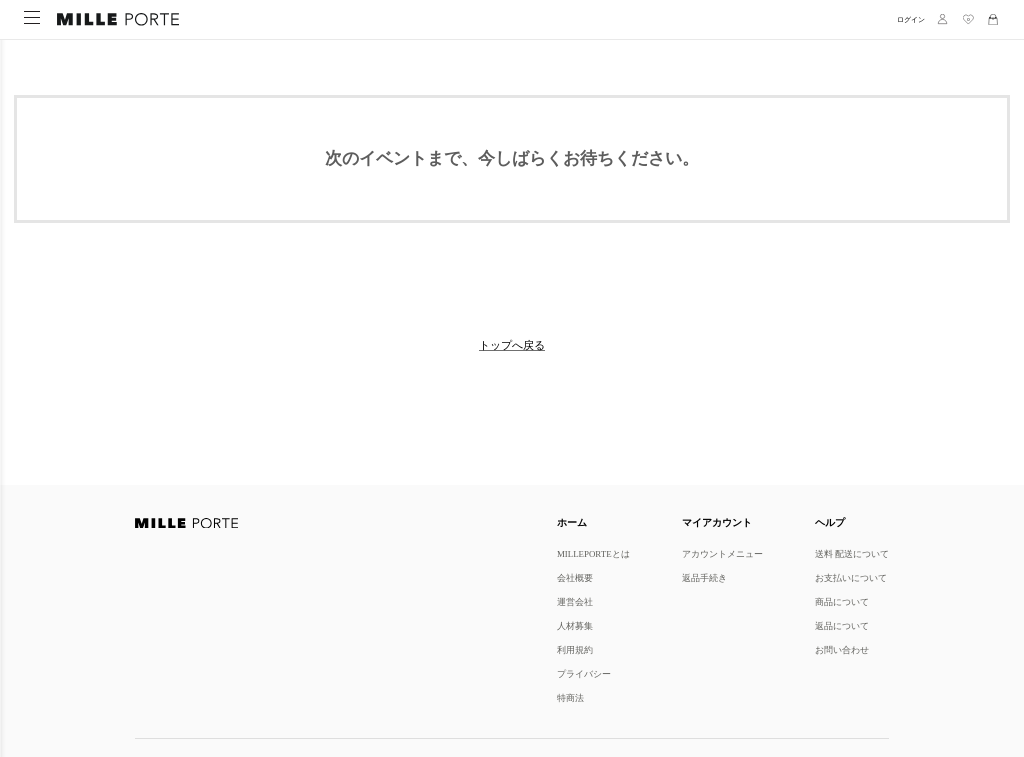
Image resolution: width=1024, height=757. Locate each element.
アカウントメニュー (722, 553)
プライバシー (584, 673)
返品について (842, 625)
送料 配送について (852, 553)
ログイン (911, 19)
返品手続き (704, 577)
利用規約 (575, 649)
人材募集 (575, 625)
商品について (842, 601)
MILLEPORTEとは (593, 553)
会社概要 (575, 577)
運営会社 (575, 601)
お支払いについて (851, 577)
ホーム (572, 522)
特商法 (570, 697)
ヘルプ (830, 522)
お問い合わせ (842, 649)
